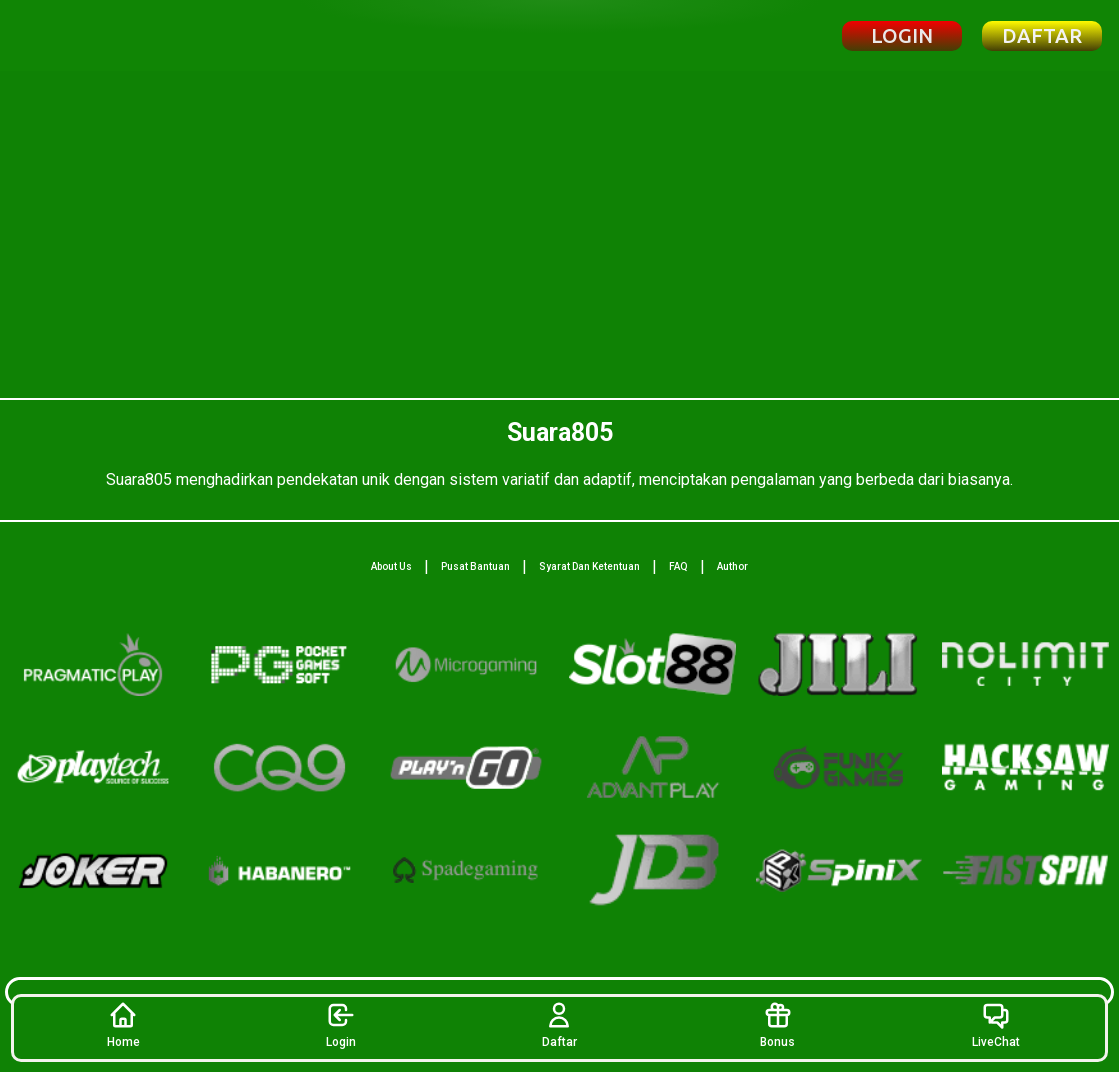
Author (732, 566)
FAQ (678, 566)
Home (123, 1024)
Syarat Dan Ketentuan (589, 566)
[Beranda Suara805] (112, 35)
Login (341, 1024)
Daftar (559, 1024)
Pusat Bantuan (475, 566)
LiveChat (996, 1024)
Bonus (777, 1024)
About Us (391, 566)
